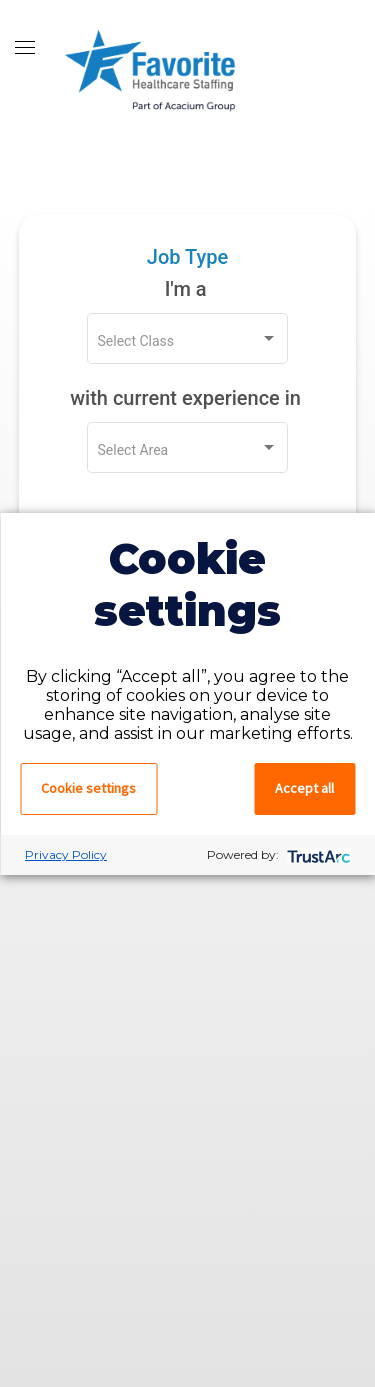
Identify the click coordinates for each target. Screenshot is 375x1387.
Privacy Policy (66, 854)
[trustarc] (316, 854)
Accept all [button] (304, 788)
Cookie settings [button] (88, 788)
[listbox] (188, 342)
